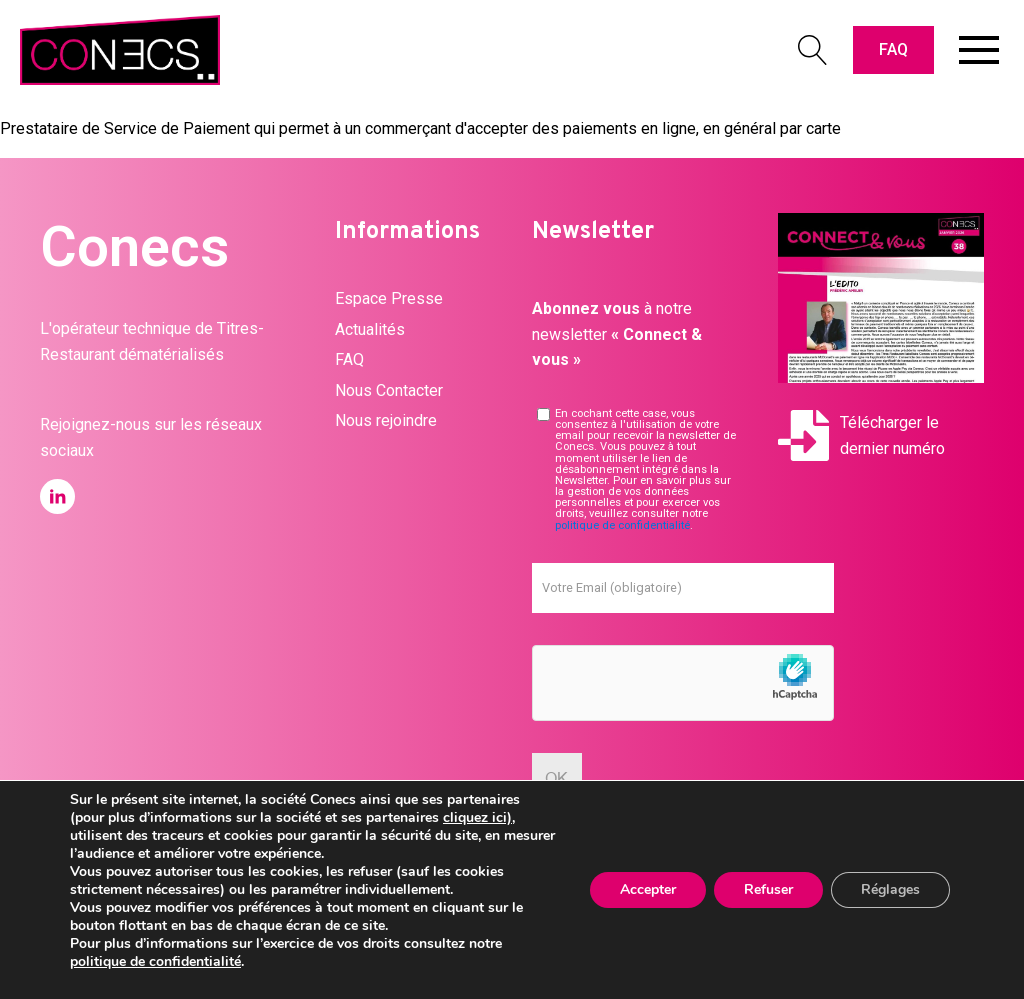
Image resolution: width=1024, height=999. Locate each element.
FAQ (893, 49)
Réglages (890, 889)
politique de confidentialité (622, 525)
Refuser (768, 889)
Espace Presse (389, 298)
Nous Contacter (389, 390)
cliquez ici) (477, 817)
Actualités (370, 329)
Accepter (648, 889)
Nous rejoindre (386, 420)
